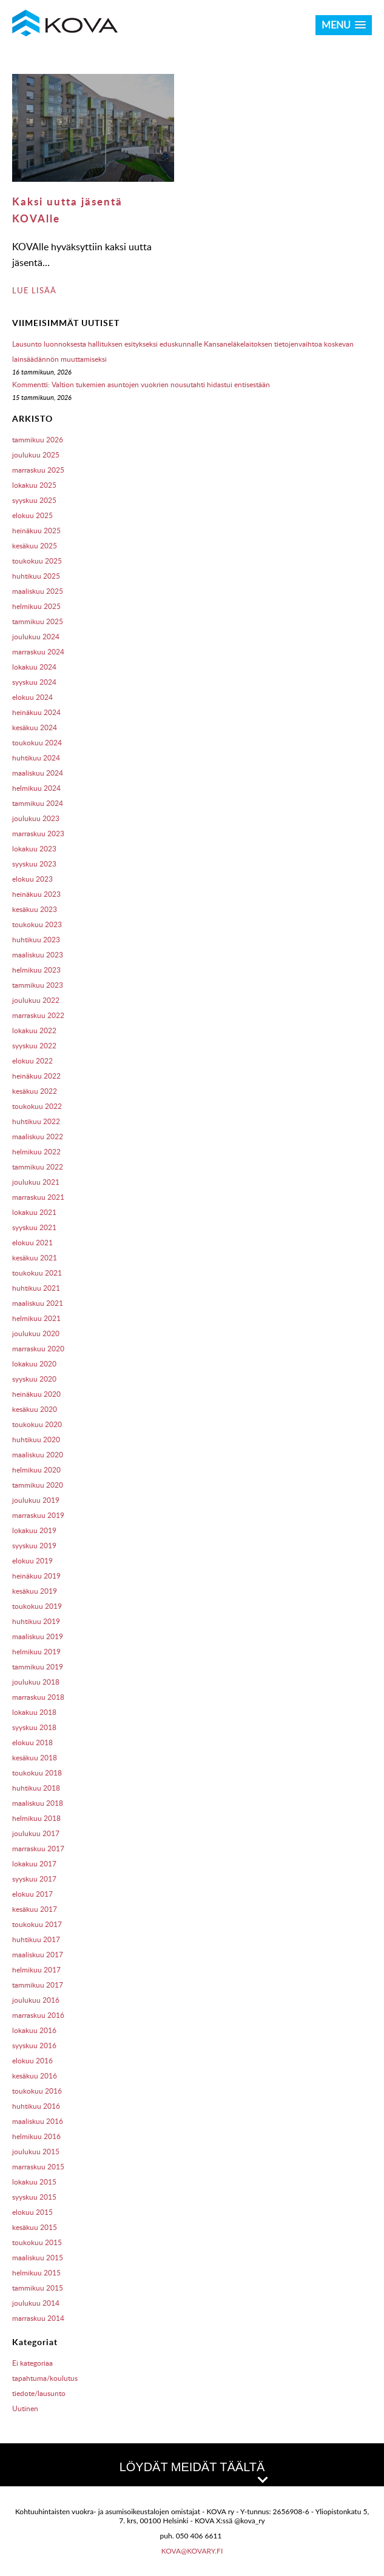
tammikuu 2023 (37, 985)
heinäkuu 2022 (36, 1076)
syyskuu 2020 (34, 1379)
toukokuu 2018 (37, 1773)
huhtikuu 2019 (36, 1621)
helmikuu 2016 (36, 2136)
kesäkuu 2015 (34, 2227)
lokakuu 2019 (34, 1530)
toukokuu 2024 (37, 742)
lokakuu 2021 (34, 1212)
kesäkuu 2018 (34, 1757)
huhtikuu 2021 (36, 1288)
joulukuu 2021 (35, 1182)
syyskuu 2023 (34, 864)
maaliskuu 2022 (37, 1136)
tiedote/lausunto (39, 2393)
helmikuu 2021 (36, 1318)
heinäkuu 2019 (36, 1576)
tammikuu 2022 (37, 1167)
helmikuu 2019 (36, 1651)
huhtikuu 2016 (36, 2106)
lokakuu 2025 (34, 485)
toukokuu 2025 (37, 561)
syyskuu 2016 (34, 2045)
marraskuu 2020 (38, 1348)
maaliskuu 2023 (37, 955)
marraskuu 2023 (38, 833)
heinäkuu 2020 (36, 1394)
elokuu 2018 (32, 1742)
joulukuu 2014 (35, 2303)
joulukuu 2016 (35, 2000)
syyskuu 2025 (34, 500)
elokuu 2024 (32, 697)
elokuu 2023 (32, 879)
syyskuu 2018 (34, 1727)
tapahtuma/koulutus (45, 2378)
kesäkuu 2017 (34, 1909)
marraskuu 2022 (38, 1015)
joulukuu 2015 (35, 2151)
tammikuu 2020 (37, 1485)
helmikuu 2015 (36, 2273)
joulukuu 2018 (35, 1682)
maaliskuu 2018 (37, 1803)
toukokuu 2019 (37, 1606)
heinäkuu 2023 (36, 894)
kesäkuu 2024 (34, 727)
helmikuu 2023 (36, 970)
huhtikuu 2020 (36, 1439)
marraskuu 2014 (38, 2318)
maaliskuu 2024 (37, 773)
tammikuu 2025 (37, 621)
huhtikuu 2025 (36, 576)
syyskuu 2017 (34, 1879)
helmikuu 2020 (36, 1470)
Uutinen (25, 2408)
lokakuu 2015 (34, 2182)
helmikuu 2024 (36, 788)
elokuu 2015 (32, 2212)
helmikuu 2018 (36, 1818)
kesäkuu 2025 (34, 546)
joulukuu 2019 (35, 1500)
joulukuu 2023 (35, 818)
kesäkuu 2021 (34, 1258)
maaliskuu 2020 (37, 1454)
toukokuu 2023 (37, 924)
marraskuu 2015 (38, 2167)
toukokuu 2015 (37, 2242)
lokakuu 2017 (34, 1864)
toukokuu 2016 (37, 2091)
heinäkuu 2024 (36, 712)
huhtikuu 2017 (36, 1939)
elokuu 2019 (32, 1561)
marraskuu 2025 (38, 470)
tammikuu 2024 (37, 803)
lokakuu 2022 (34, 1030)
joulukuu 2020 (35, 1333)
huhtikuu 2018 (36, 1788)
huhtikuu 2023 (36, 939)
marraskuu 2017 (38, 1848)
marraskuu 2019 (38, 1515)
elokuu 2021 (32, 1242)
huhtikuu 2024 (36, 758)
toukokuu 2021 (37, 1273)
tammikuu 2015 (37, 2288)
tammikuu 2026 (37, 439)
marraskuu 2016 (38, 2015)
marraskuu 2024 (38, 652)
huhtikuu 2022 (36, 1121)
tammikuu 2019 (37, 1667)
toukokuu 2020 (37, 1424)
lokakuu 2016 (34, 2030)
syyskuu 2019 (34, 1545)
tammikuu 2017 (37, 1985)
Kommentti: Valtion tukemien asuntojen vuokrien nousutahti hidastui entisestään (141, 384)
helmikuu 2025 (36, 606)
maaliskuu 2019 (37, 1636)
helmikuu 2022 (36, 1152)
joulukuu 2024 (35, 636)
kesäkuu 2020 (34, 1409)
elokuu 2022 (32, 1061)
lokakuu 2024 (34, 667)
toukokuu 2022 (37, 1106)
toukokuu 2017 (37, 1924)
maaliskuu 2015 (37, 2257)
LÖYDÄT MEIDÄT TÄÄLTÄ (193, 2471)
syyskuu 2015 (34, 2197)
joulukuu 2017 (35, 1833)
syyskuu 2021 (34, 1227)
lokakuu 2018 (34, 1712)
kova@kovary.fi (192, 2550)
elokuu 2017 (32, 1894)
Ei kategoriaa (32, 2363)
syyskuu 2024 (34, 682)
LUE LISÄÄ (34, 290)
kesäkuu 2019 (34, 1591)
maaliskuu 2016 (37, 2121)
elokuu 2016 (32, 2060)
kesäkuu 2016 (34, 2076)
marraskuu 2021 (38, 1197)
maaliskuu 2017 (37, 1954)
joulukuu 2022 (35, 1000)
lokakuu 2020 (34, 1364)
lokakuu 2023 (34, 849)
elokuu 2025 (32, 515)
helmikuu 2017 (36, 1970)
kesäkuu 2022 (34, 1091)
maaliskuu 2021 (37, 1303)
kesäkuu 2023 (34, 909)
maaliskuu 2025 (37, 591)
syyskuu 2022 (34, 1045)
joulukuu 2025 (35, 455)
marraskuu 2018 (38, 1697)
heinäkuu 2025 (36, 530)
